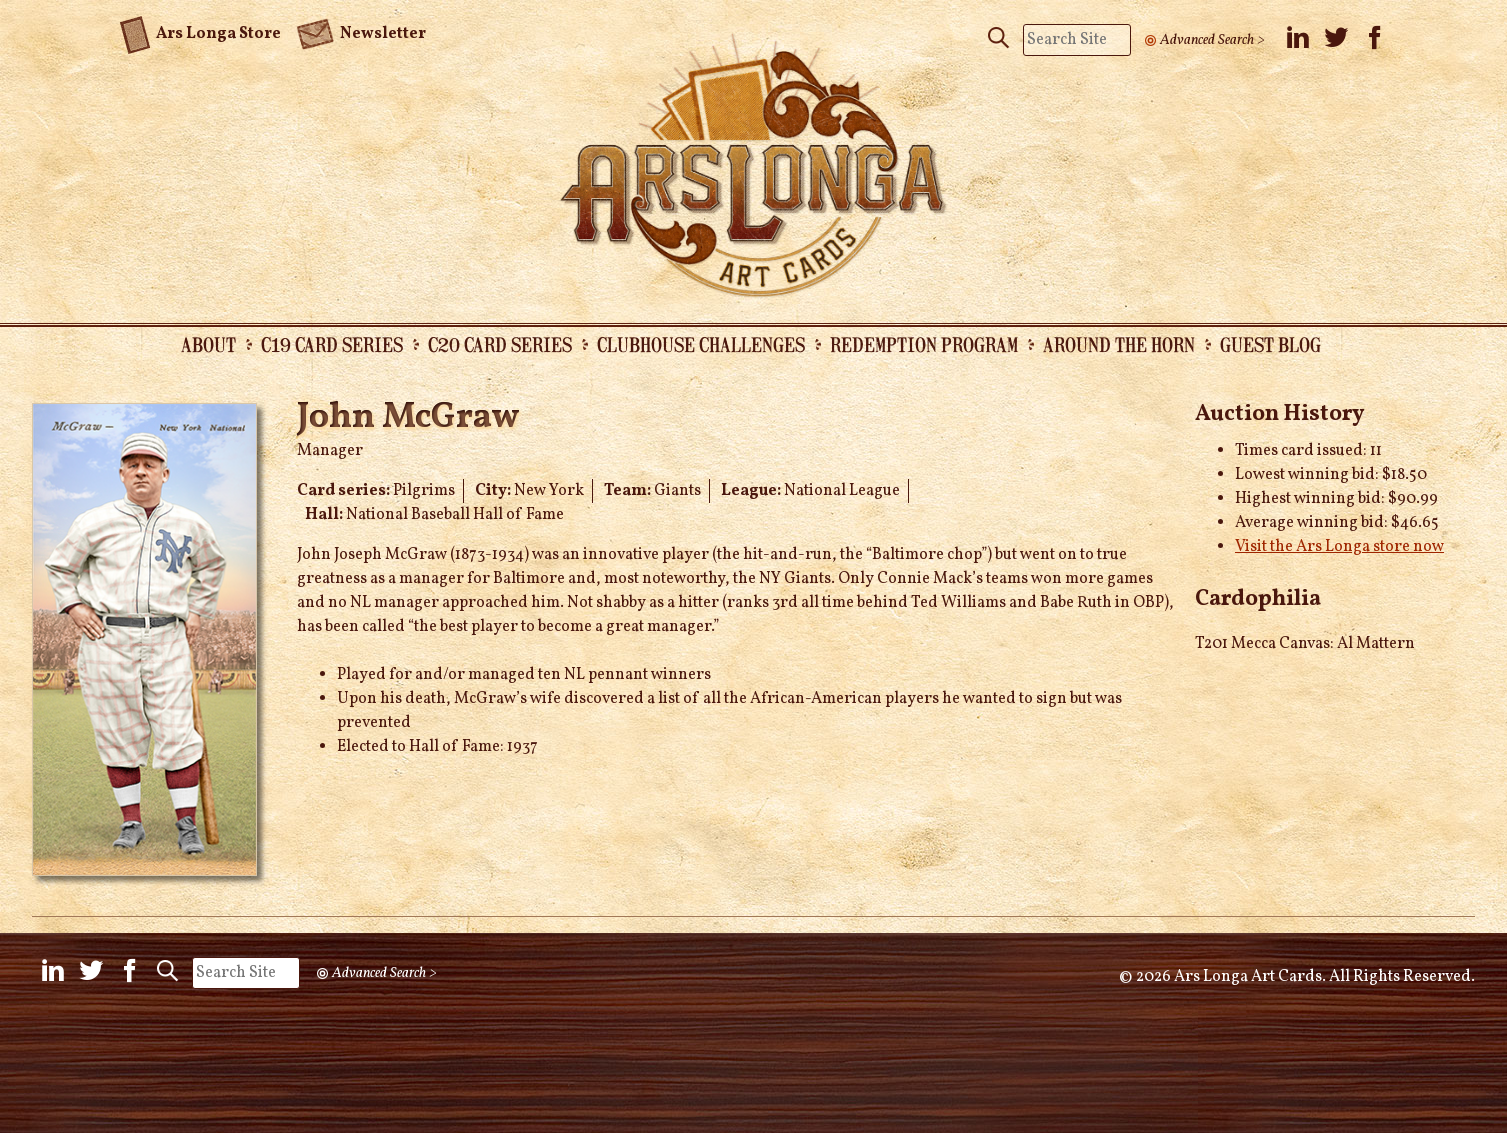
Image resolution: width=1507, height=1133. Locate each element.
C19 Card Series (332, 344)
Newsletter (361, 32)
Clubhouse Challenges (701, 344)
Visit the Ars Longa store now (1339, 547)
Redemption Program (924, 344)
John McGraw (408, 418)
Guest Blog (1270, 344)
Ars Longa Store (200, 31)
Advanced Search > (1212, 40)
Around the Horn (1119, 344)
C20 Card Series (500, 344)
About (208, 344)
